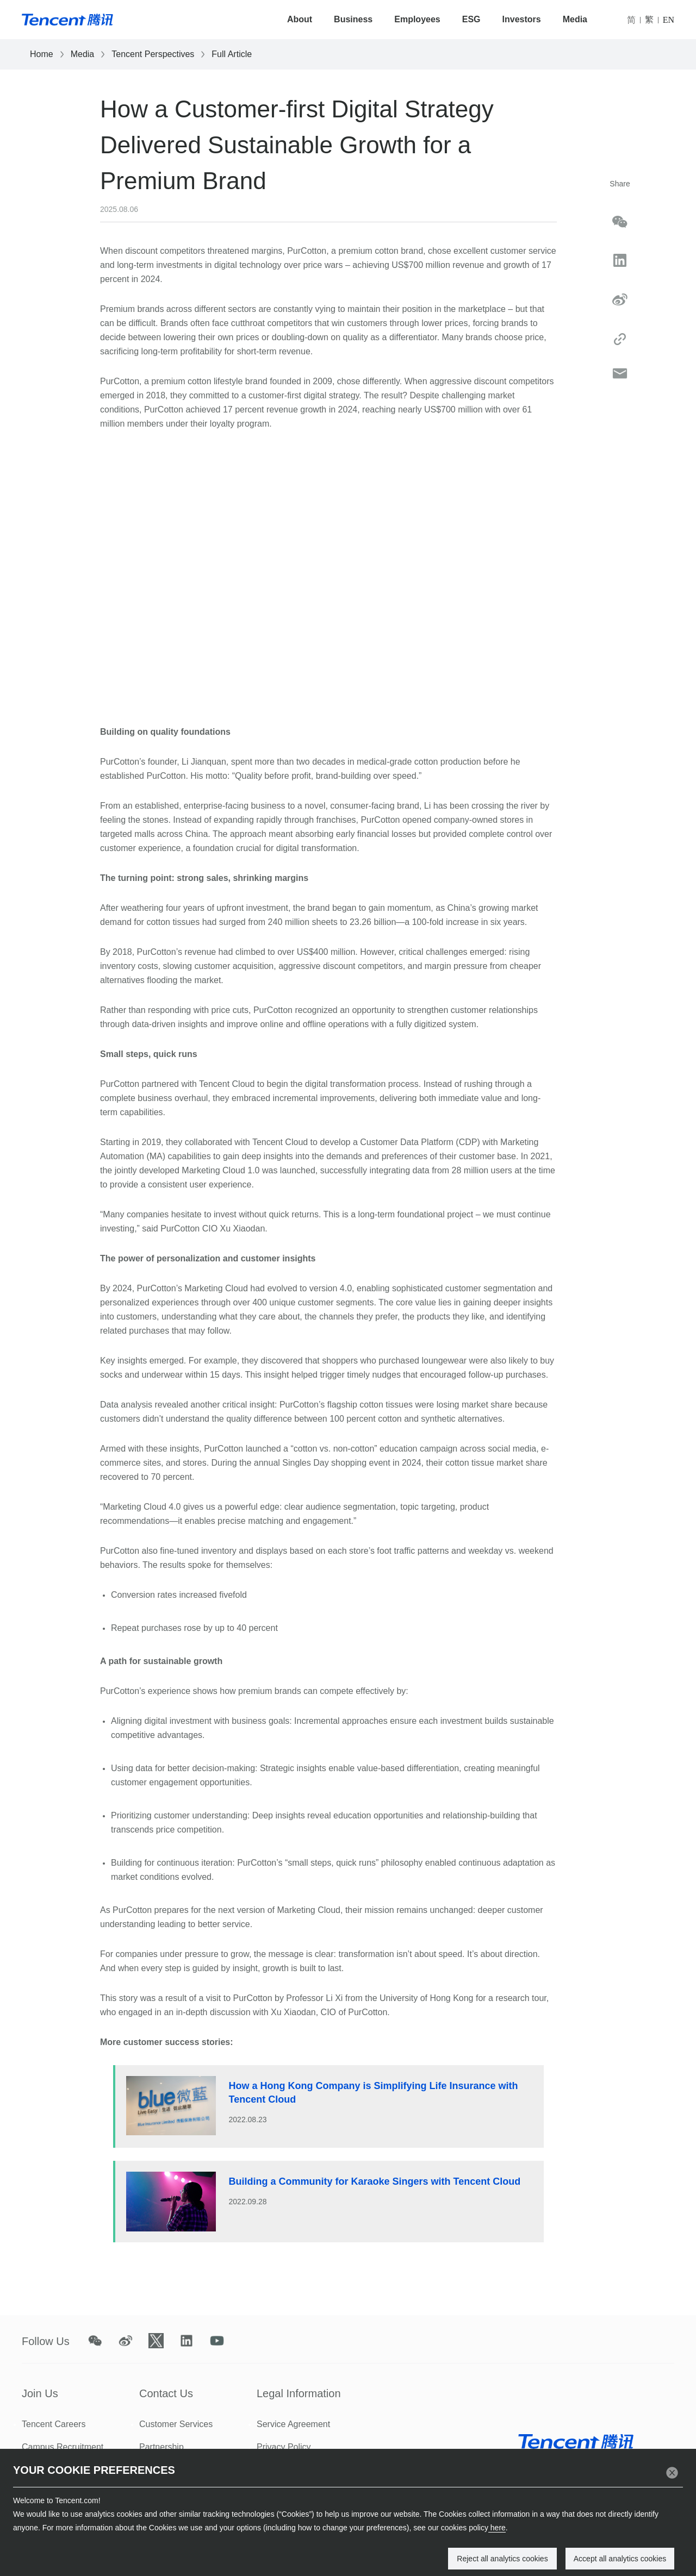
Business (353, 19)
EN (668, 19)
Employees (417, 19)
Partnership (161, 2447)
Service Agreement (293, 2424)
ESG (471, 19)
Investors (521, 19)
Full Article (232, 54)
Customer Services (176, 2424)
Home (41, 54)
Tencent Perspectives (152, 54)
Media (575, 19)
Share (620, 183)
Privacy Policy (284, 2447)
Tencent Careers (53, 2424)
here (497, 2527)
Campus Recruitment (62, 2447)
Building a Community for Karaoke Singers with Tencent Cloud (375, 2181)
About (299, 19)
